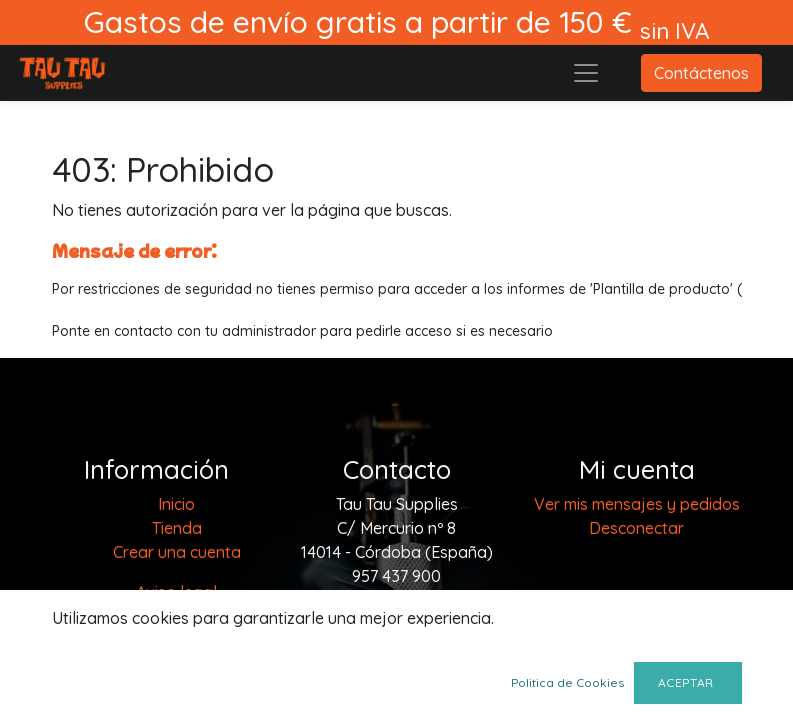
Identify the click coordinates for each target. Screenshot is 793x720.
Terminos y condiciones (176, 640)
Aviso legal (176, 592)
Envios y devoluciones (176, 688)
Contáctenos (701, 73)
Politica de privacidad (177, 616)
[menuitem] (176, 504)
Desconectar (636, 528)
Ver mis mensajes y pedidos (637, 504)
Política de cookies (177, 664)
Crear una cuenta (177, 552)
